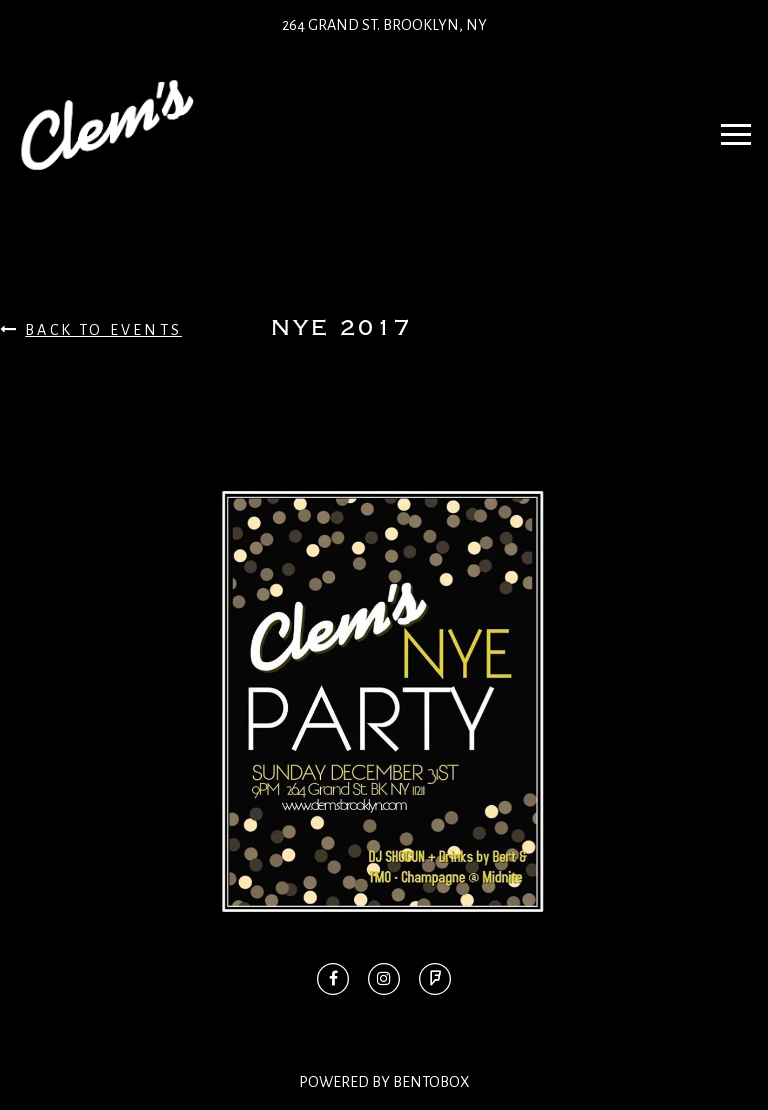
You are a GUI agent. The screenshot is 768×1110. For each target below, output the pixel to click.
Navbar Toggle (729, 125)
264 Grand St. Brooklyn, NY (384, 25)
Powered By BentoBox (384, 1082)
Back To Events (91, 329)
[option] (384, 701)
